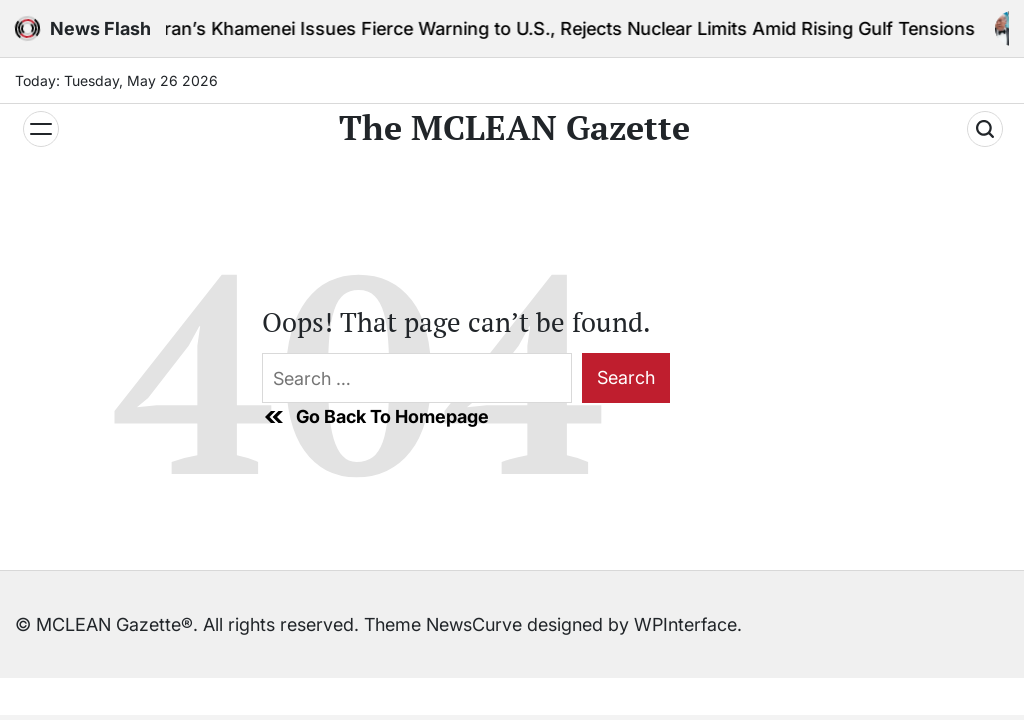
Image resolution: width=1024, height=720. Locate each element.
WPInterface (685, 624)
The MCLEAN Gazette (514, 128)
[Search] (985, 129)
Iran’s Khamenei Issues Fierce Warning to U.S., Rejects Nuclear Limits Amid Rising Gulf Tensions (572, 28)
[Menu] (41, 129)
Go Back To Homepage (375, 417)
